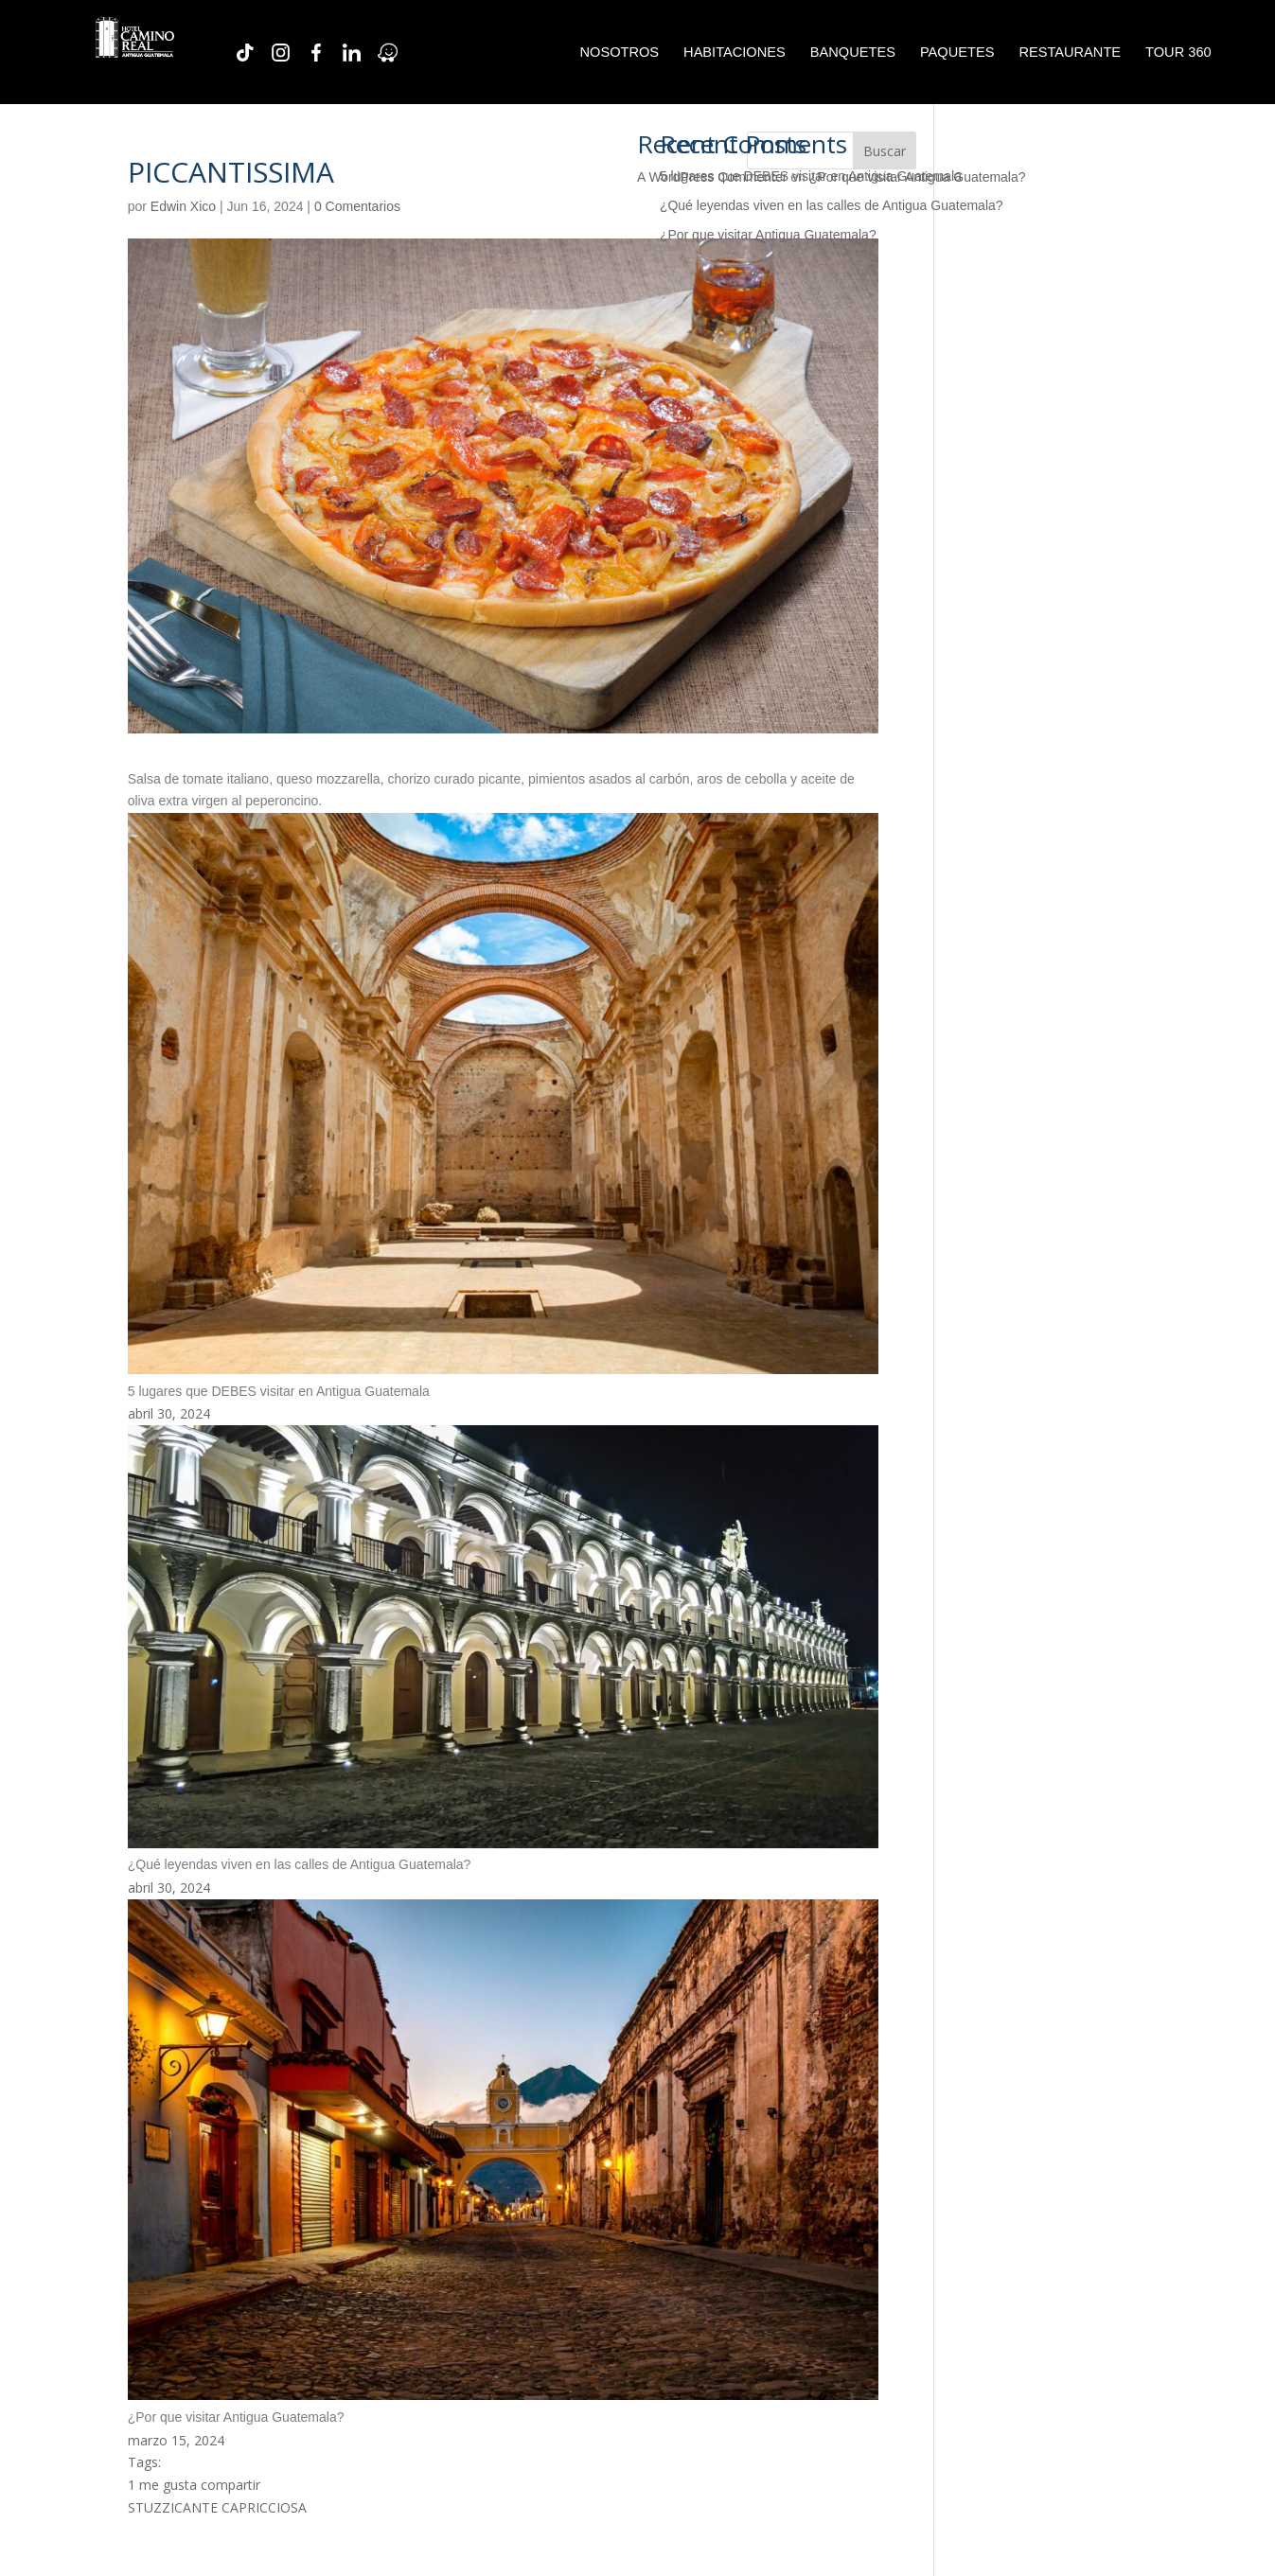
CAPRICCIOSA (264, 2507)
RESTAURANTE (1069, 52)
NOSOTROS (619, 52)
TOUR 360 (1178, 52)
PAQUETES (957, 52)
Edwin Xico (183, 206)
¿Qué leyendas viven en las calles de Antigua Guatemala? (831, 205)
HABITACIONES (734, 52)
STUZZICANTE (173, 2507)
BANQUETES (852, 52)
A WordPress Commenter (712, 177)
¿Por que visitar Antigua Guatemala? (768, 234)
